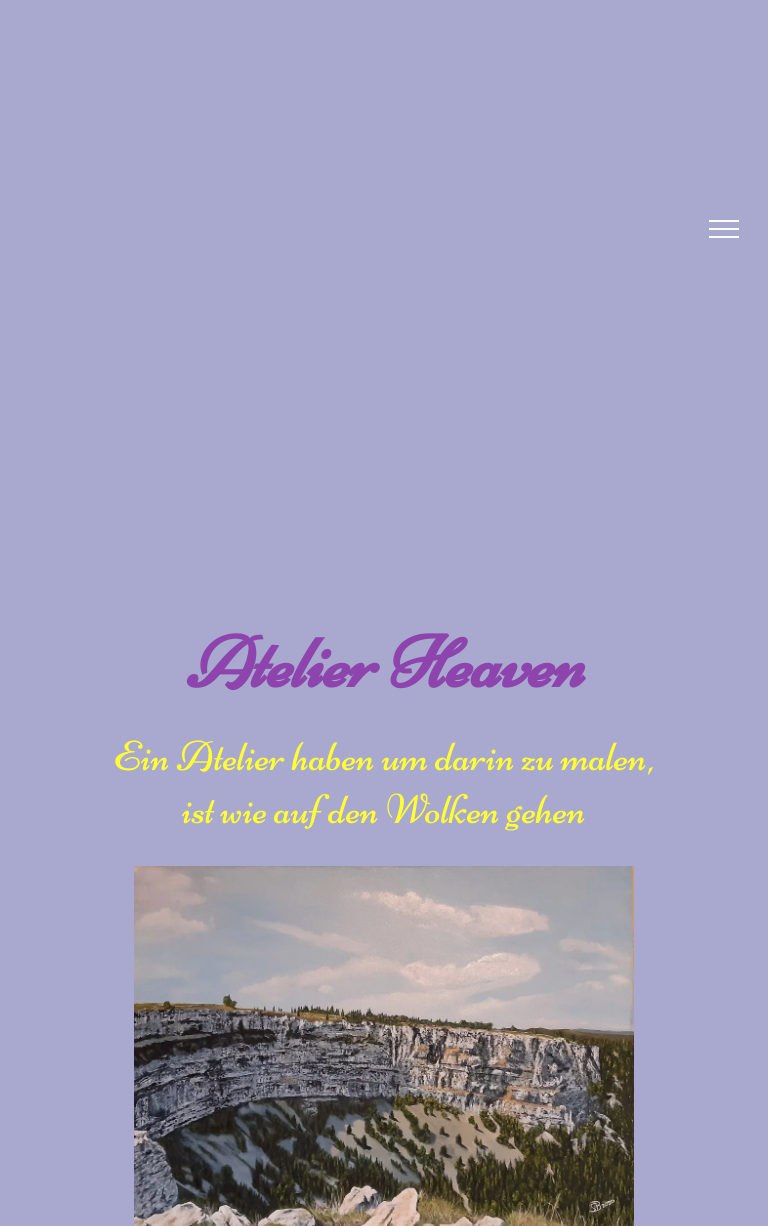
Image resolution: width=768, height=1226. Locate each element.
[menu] (724, 229)
